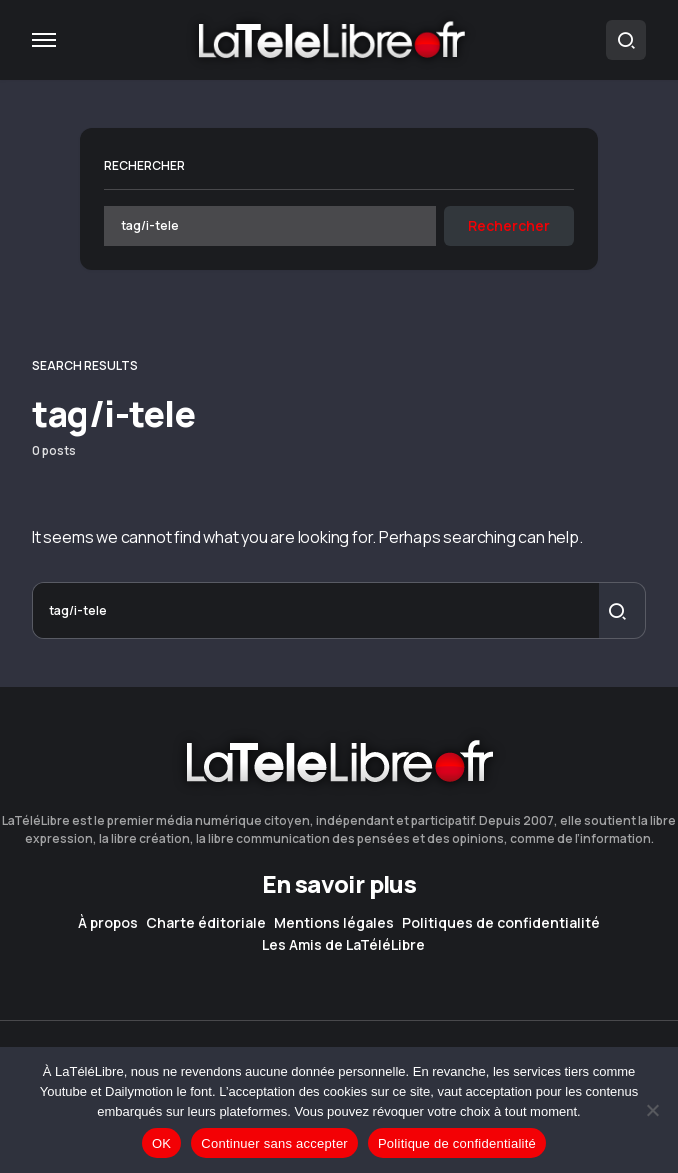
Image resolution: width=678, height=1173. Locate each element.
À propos (108, 923)
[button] (44, 40)
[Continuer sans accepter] (653, 1110)
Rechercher (144, 165)
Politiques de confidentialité (501, 923)
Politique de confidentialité (457, 1143)
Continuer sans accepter (274, 1143)
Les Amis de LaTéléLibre (343, 945)
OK (161, 1143)
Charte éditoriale (206, 923)
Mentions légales (334, 923)
